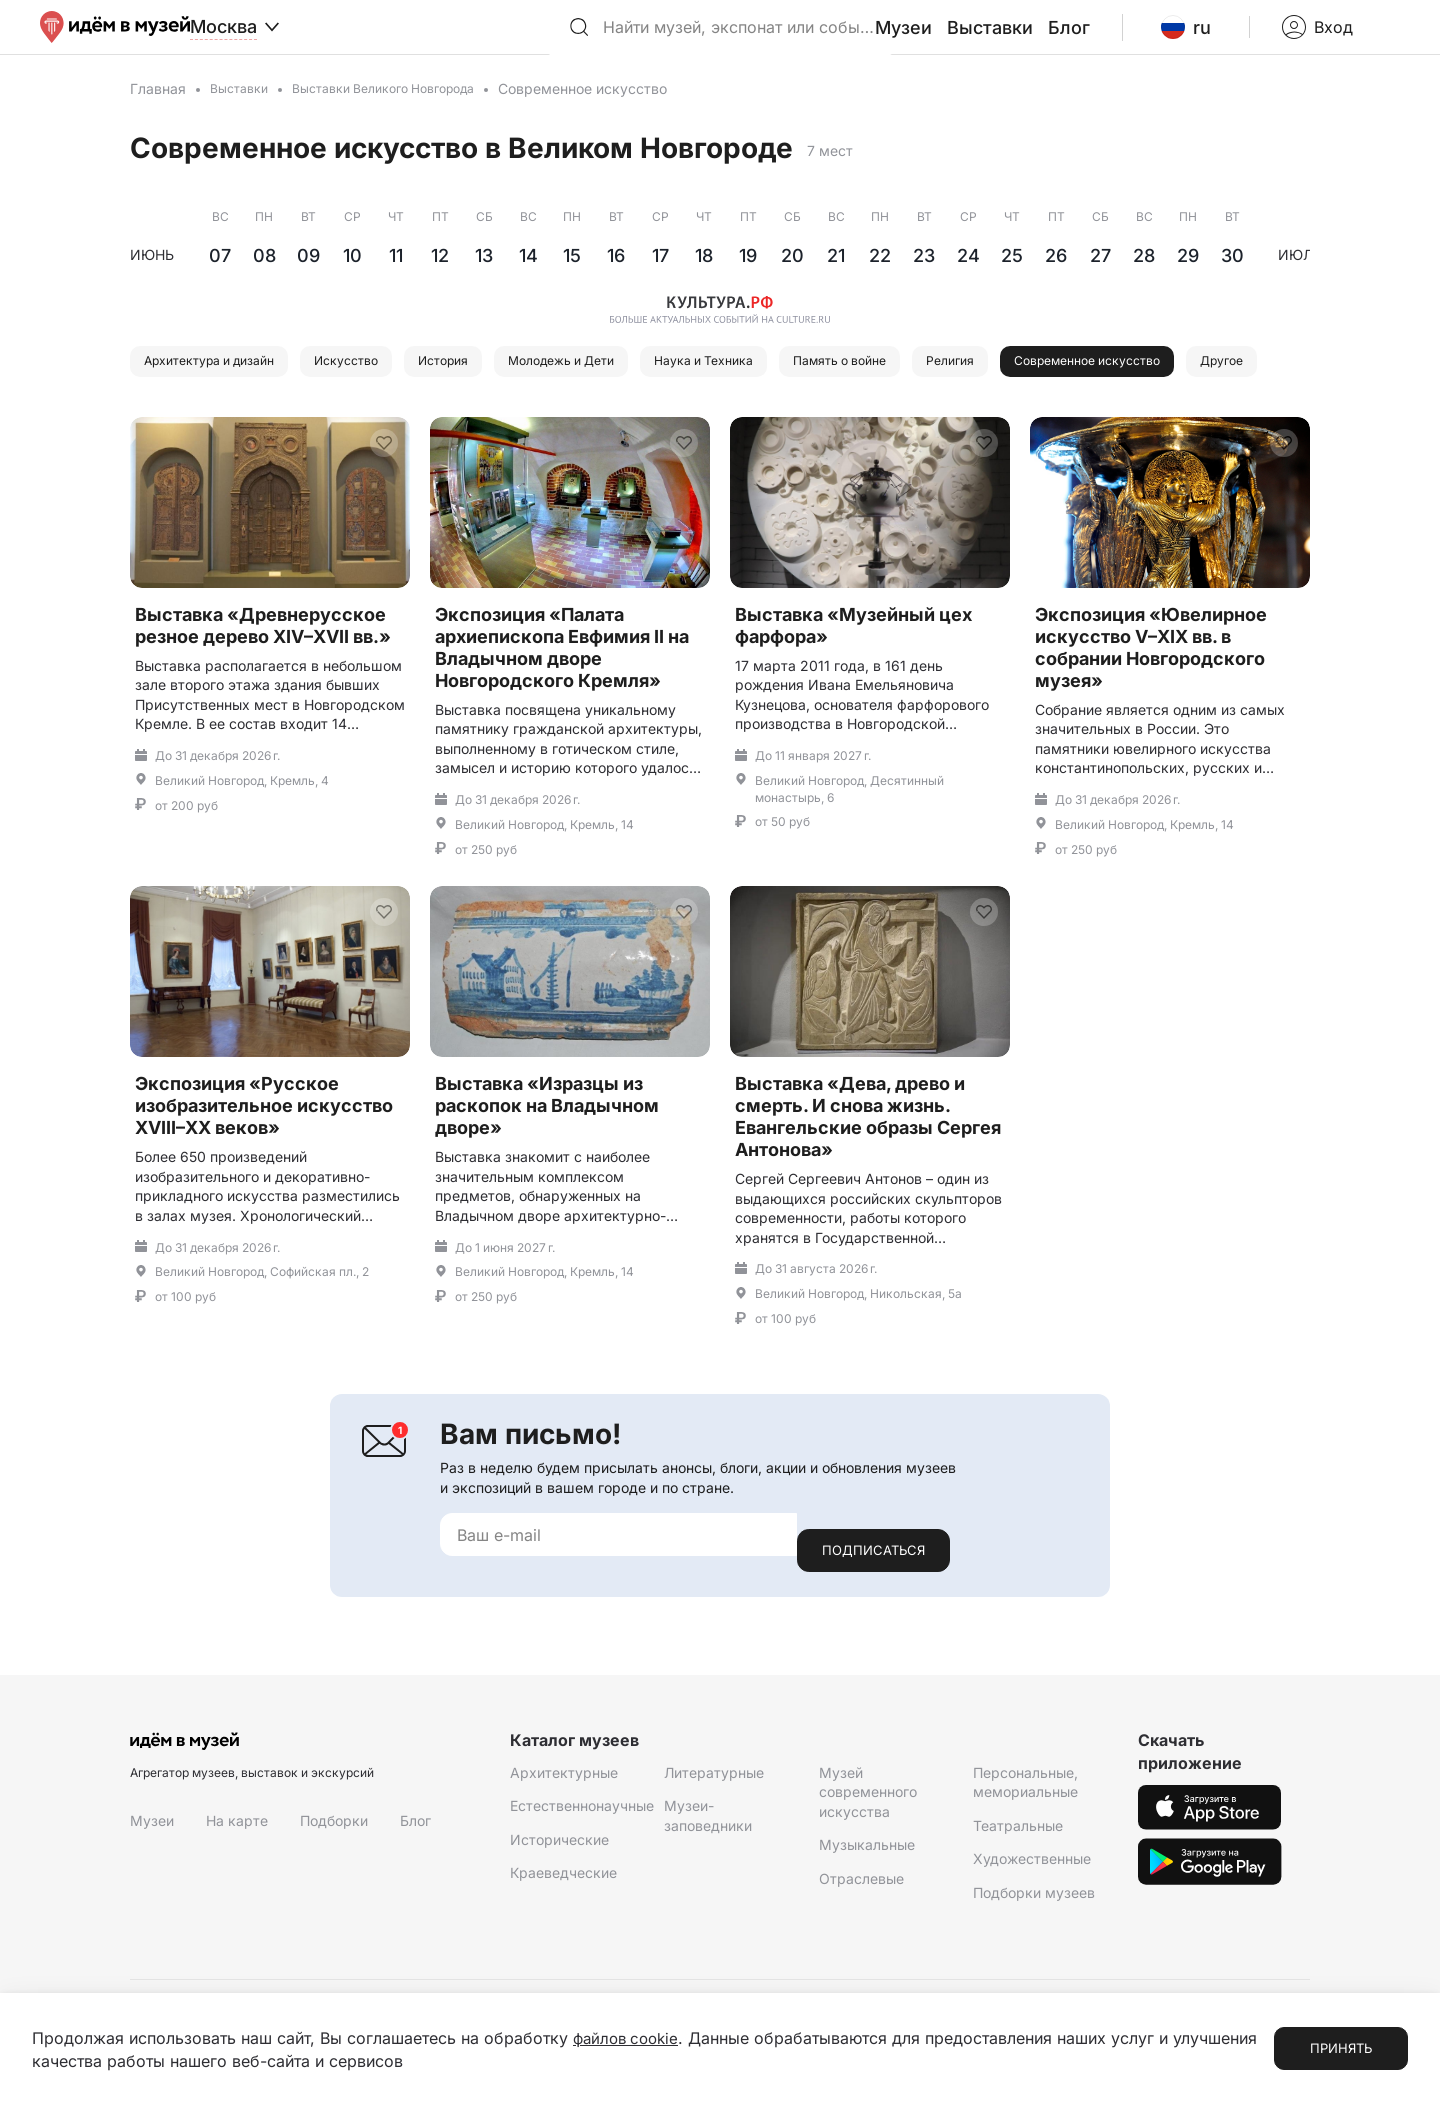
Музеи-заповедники (708, 1880)
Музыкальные (867, 1909)
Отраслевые (861, 1943)
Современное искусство (236, 437)
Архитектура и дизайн (225, 387)
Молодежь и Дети (637, 387)
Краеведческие (563, 1937)
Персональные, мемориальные (1025, 1846)
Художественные (1032, 1923)
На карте (237, 1885)
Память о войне (965, 387)
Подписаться (873, 1615)
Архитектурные (564, 1836)
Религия (1095, 387)
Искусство (386, 387)
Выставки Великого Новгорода (405, 112)
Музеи (972, 39)
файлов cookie (629, 2039)
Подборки (334, 1885)
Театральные (1018, 1889)
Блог (1119, 39)
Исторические (559, 1903)
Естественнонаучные (582, 1870)
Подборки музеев (1034, 1957)
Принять (1341, 2049)
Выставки (1049, 39)
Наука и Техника (806, 387)
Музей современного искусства (868, 1856)
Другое (397, 437)
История (498, 387)
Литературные (714, 1836)
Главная (158, 112)
